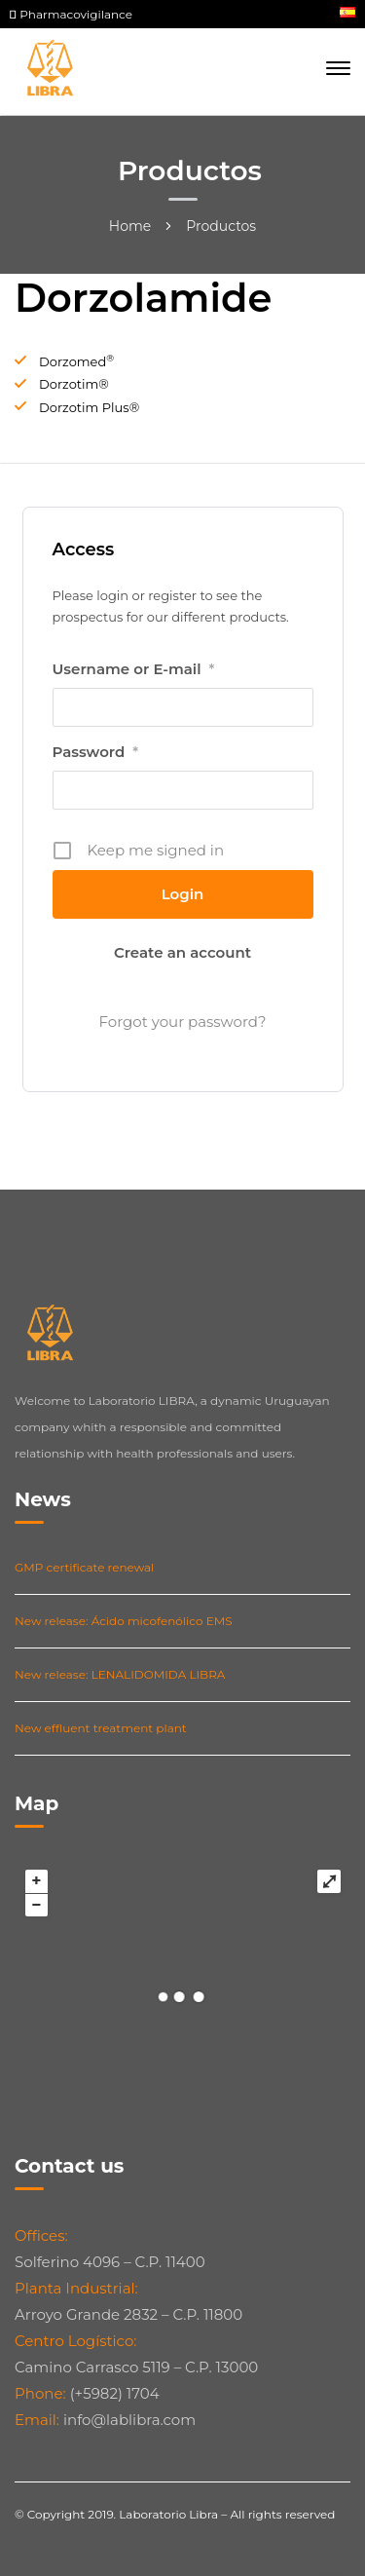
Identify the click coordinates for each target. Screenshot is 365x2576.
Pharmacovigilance (71, 14)
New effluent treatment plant (101, 1728)
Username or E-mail (134, 669)
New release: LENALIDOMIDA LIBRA (120, 1674)
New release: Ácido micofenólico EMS (124, 1620)
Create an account (182, 952)
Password (96, 752)
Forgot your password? (183, 1021)
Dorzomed (76, 361)
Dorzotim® (74, 384)
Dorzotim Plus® (89, 407)
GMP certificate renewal (84, 1567)
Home (130, 226)
